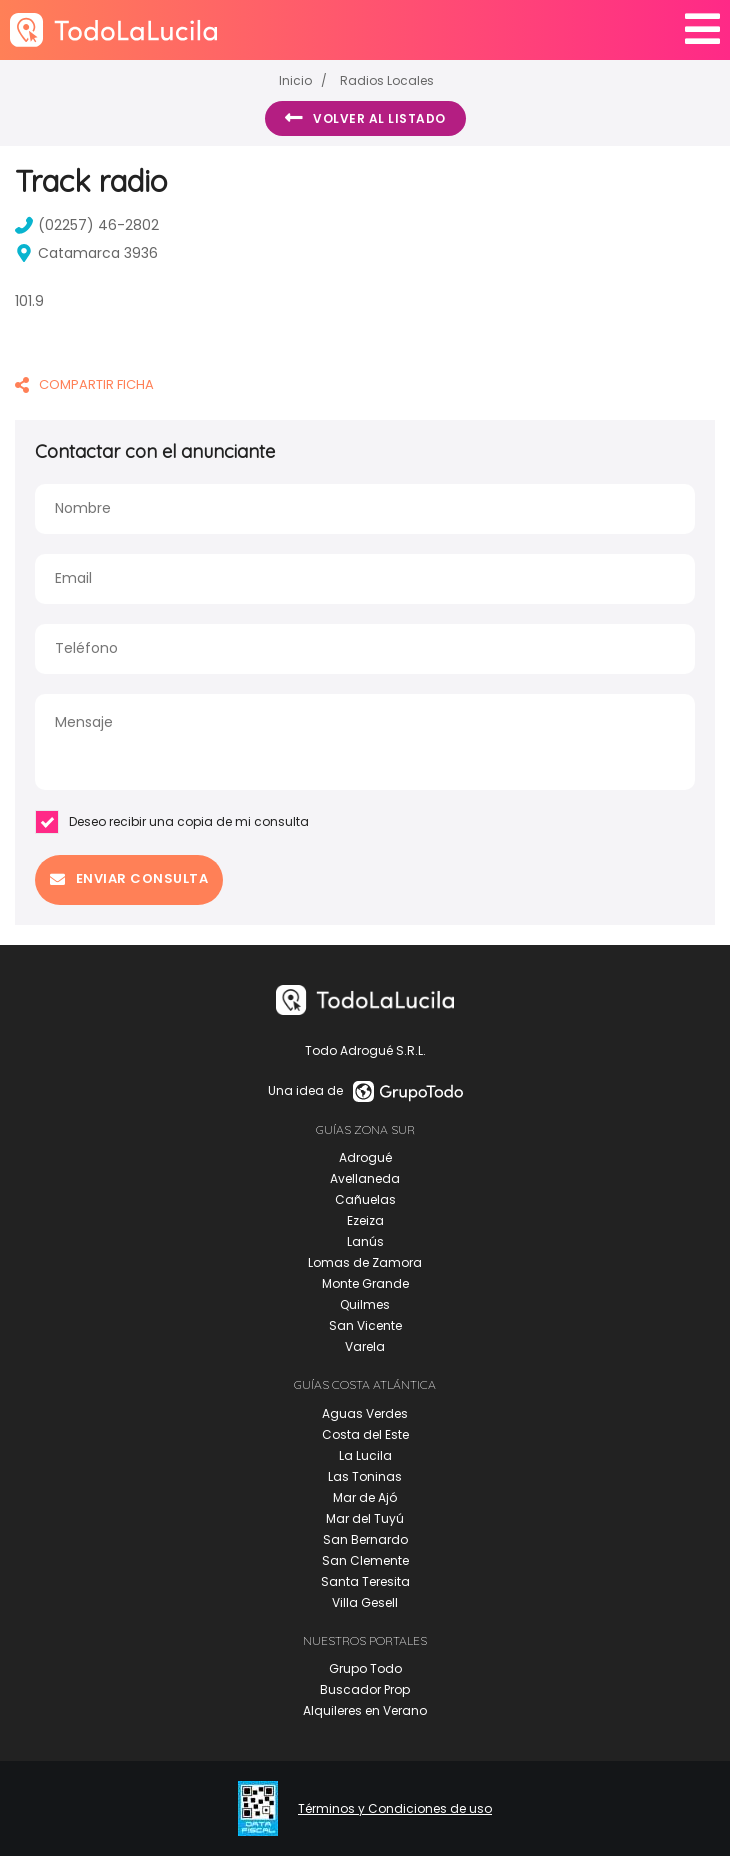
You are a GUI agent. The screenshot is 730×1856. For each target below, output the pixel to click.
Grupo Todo (365, 1668)
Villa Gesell (365, 1602)
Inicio (295, 80)
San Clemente (365, 1560)
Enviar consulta (129, 878)
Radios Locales (387, 80)
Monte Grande (365, 1283)
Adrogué (365, 1157)
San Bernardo (365, 1539)
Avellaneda (365, 1178)
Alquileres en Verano (365, 1710)
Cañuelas (365, 1199)
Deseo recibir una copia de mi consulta (172, 822)
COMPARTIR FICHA (84, 384)
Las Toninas (365, 1476)
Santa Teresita (365, 1581)
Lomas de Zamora (365, 1262)
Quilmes (365, 1304)
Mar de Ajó (365, 1497)
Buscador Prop (365, 1689)
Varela (365, 1346)
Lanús (365, 1241)
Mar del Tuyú (365, 1518)
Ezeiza (365, 1220)
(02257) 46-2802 (87, 225)
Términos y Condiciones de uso (395, 1809)
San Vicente (365, 1325)
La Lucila (365, 1455)
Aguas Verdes (365, 1413)
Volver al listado (365, 118)
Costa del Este (365, 1434)
